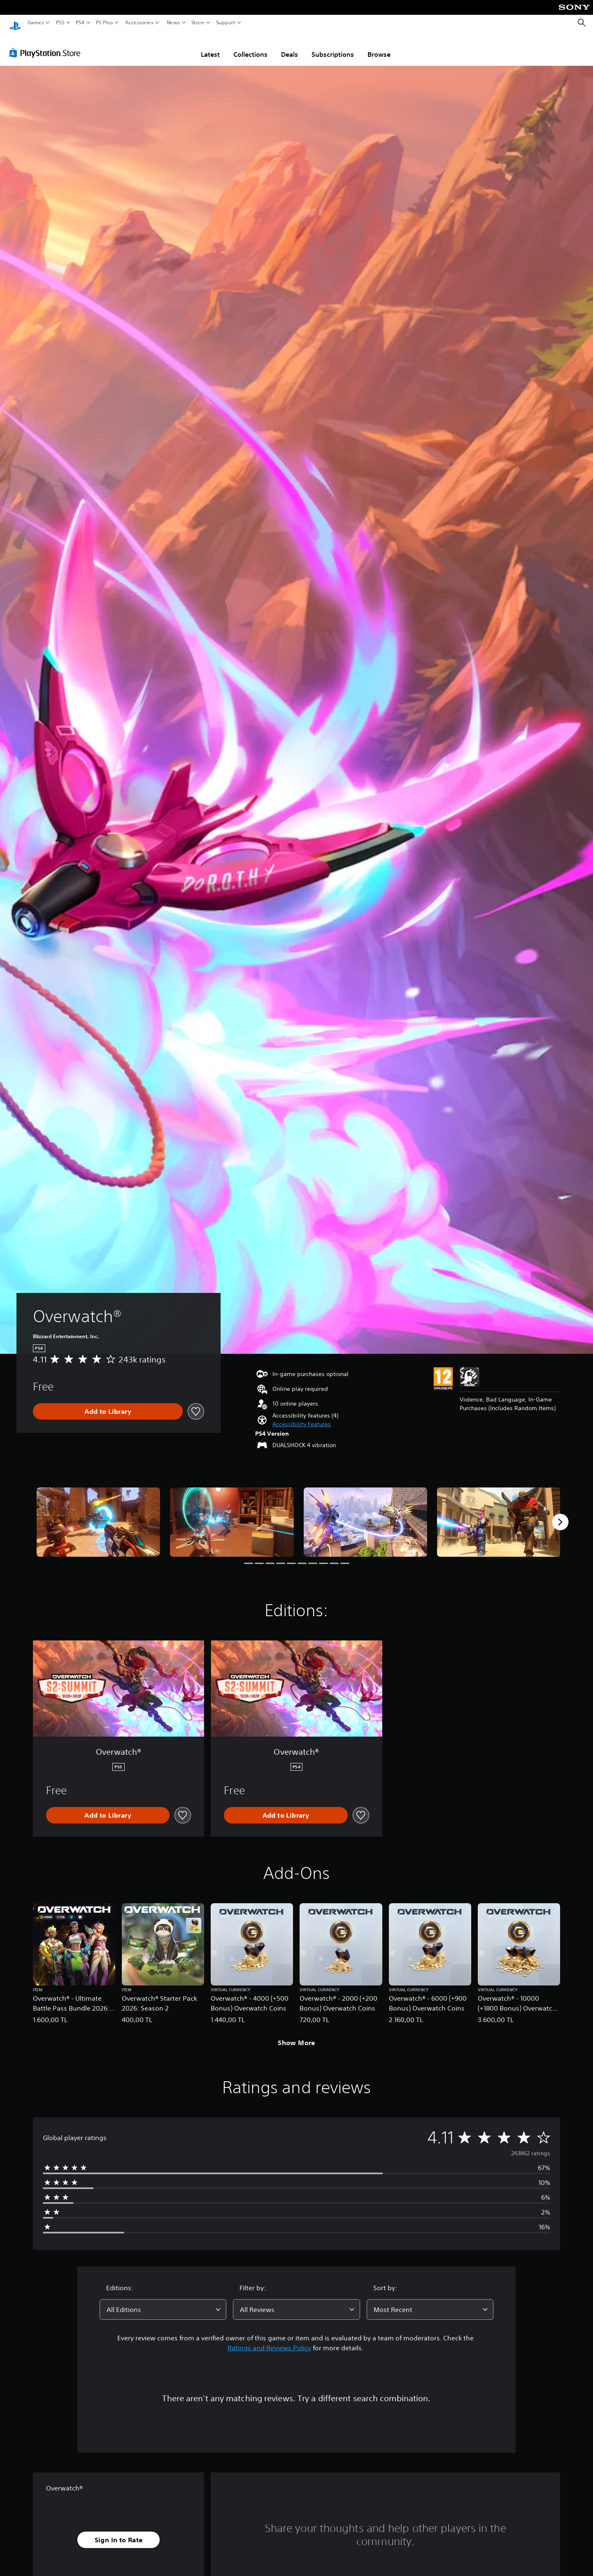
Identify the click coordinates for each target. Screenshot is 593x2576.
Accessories (139, 22)
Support (226, 22)
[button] (301, 1416)
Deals (289, 46)
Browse (379, 46)
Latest (210, 46)
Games (36, 22)
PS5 (60, 22)
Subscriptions (333, 46)
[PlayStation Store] (47, 44)
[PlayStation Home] (15, 23)
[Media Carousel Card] (98, 1514)
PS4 (80, 22)
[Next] (560, 1514)
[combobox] (163, 2301)
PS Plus (104, 22)
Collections (250, 46)
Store (198, 22)
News (173, 22)
